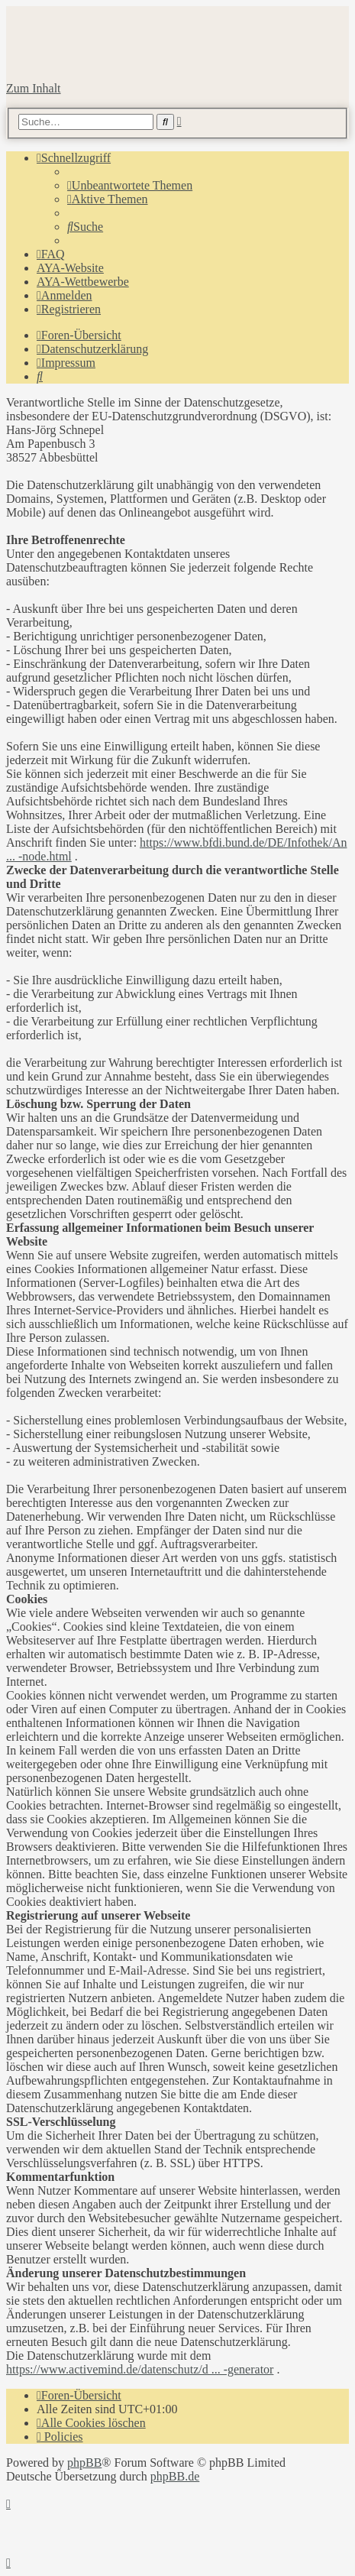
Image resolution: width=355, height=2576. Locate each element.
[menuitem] (129, 185)
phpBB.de (174, 2476)
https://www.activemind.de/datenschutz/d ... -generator (139, 2369)
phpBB (84, 2462)
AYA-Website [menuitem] (70, 267)
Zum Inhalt (33, 88)
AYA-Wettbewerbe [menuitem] (83, 281)
